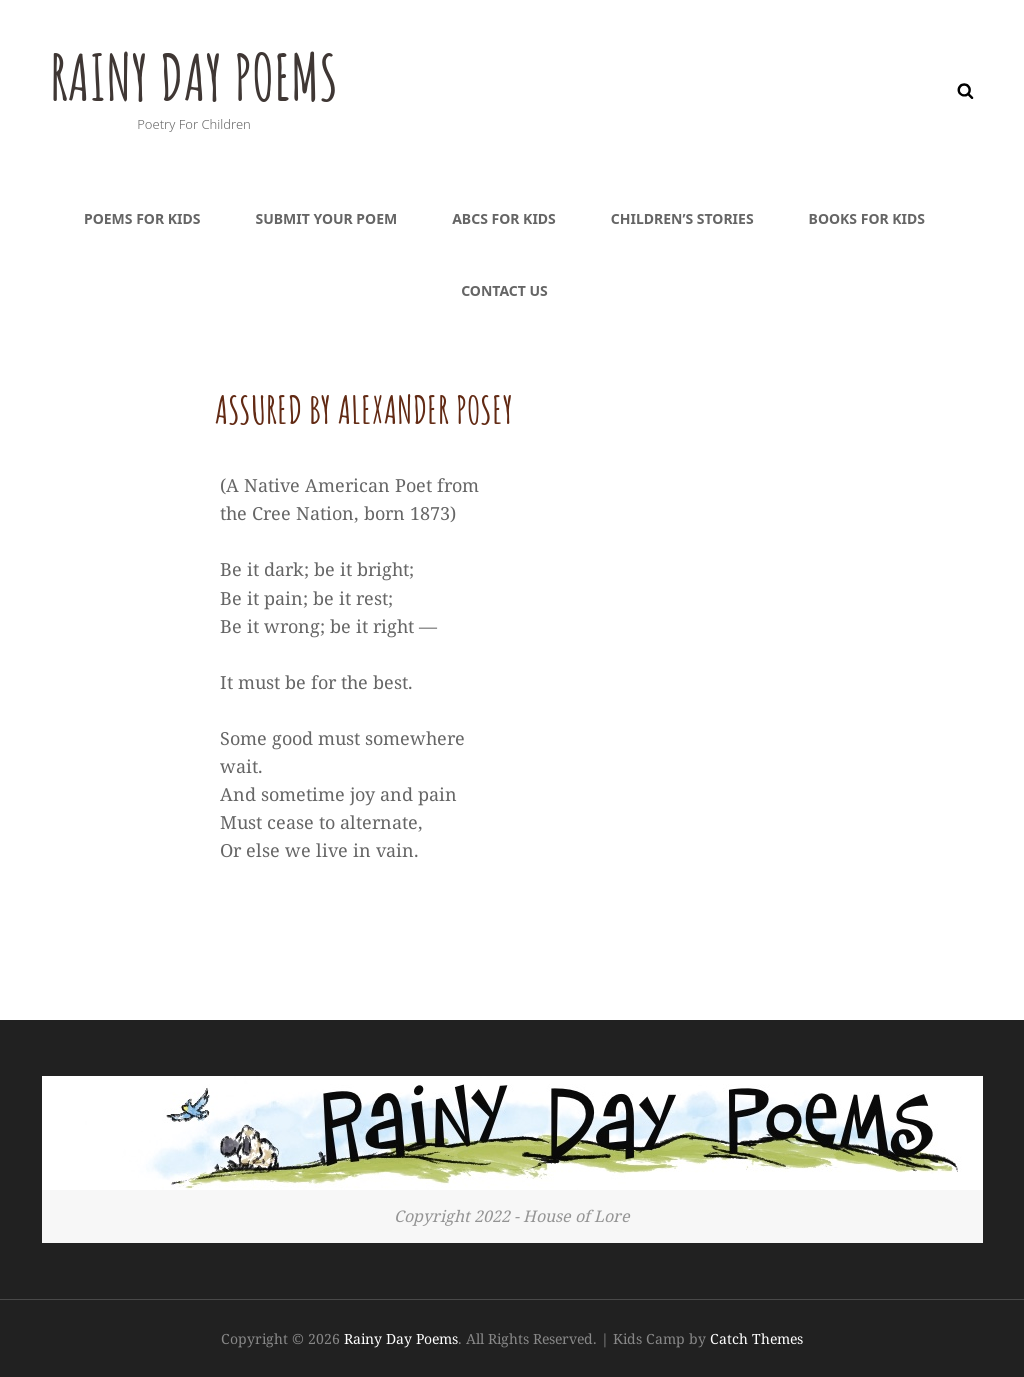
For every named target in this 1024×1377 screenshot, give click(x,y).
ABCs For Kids (504, 218)
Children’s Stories (682, 218)
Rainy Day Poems (212, 74)
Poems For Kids (142, 218)
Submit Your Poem (326, 218)
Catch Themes (756, 1338)
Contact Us (504, 290)
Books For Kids (867, 218)
